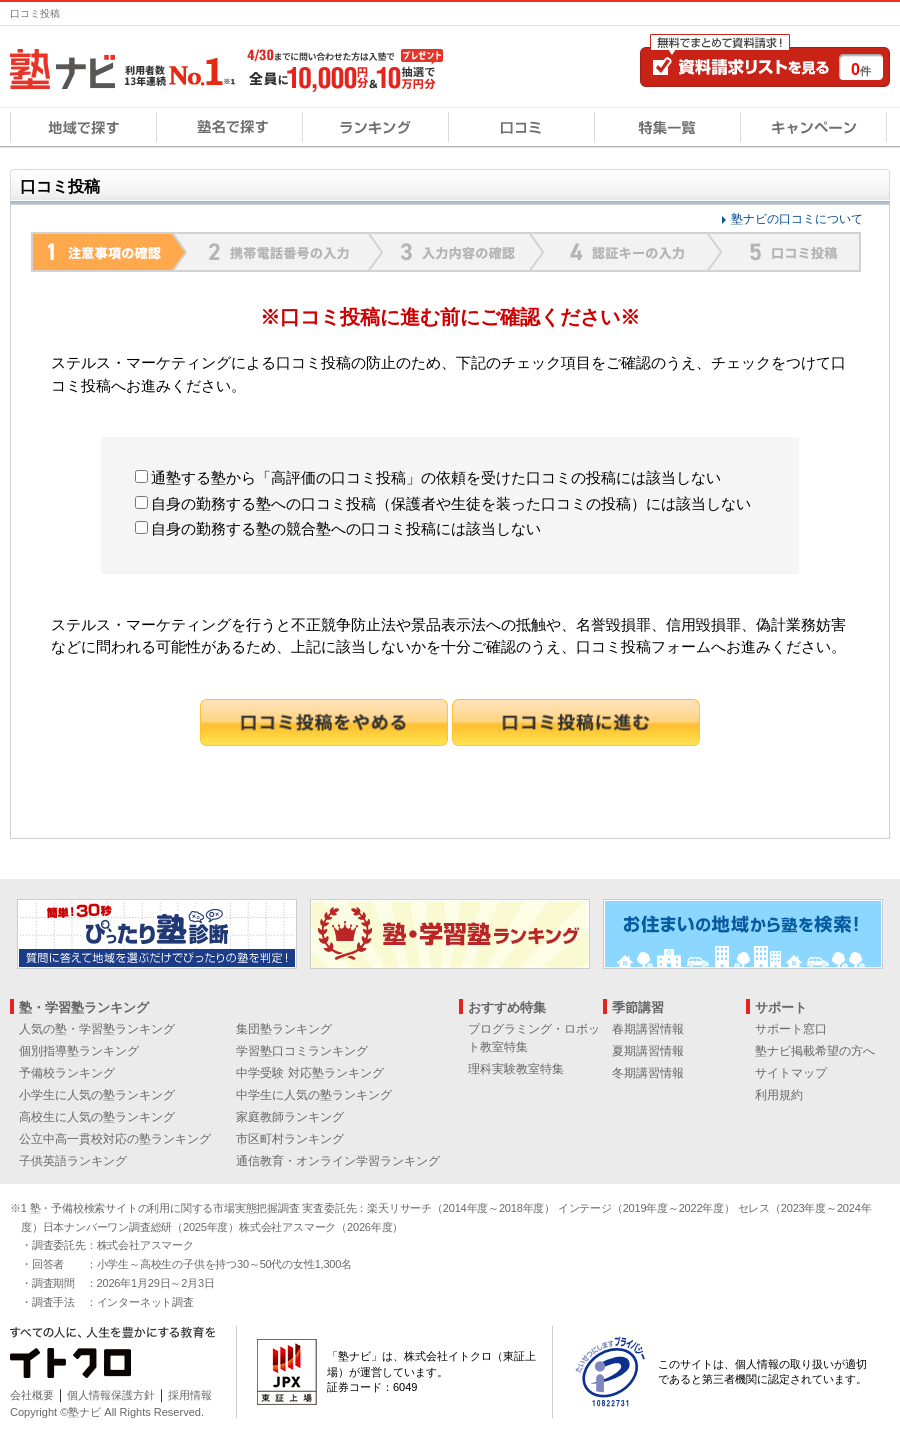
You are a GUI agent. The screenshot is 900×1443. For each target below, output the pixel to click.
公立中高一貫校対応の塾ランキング (115, 1139)
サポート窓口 (791, 1029)
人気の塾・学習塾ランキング (97, 1029)
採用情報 (190, 1395)
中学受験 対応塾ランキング (309, 1073)
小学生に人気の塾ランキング (97, 1095)
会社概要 (32, 1395)
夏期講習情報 (648, 1051)
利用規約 (779, 1095)
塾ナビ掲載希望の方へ (815, 1051)
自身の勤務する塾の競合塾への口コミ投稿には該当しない (338, 528)
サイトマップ (791, 1073)
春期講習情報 (648, 1029)
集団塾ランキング (284, 1029)
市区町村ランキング (290, 1139)
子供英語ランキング (73, 1161)
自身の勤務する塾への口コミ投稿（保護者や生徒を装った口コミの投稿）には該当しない (443, 503)
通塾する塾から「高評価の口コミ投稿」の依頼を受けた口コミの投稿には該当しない (428, 477)
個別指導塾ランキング (79, 1051)
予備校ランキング (67, 1073)
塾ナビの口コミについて (797, 219)
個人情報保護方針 (111, 1395)
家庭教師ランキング (290, 1117)
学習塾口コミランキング (302, 1051)
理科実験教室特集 (516, 1069)
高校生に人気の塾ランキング (97, 1117)
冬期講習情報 (648, 1073)
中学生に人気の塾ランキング (314, 1095)
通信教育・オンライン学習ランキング (338, 1161)
